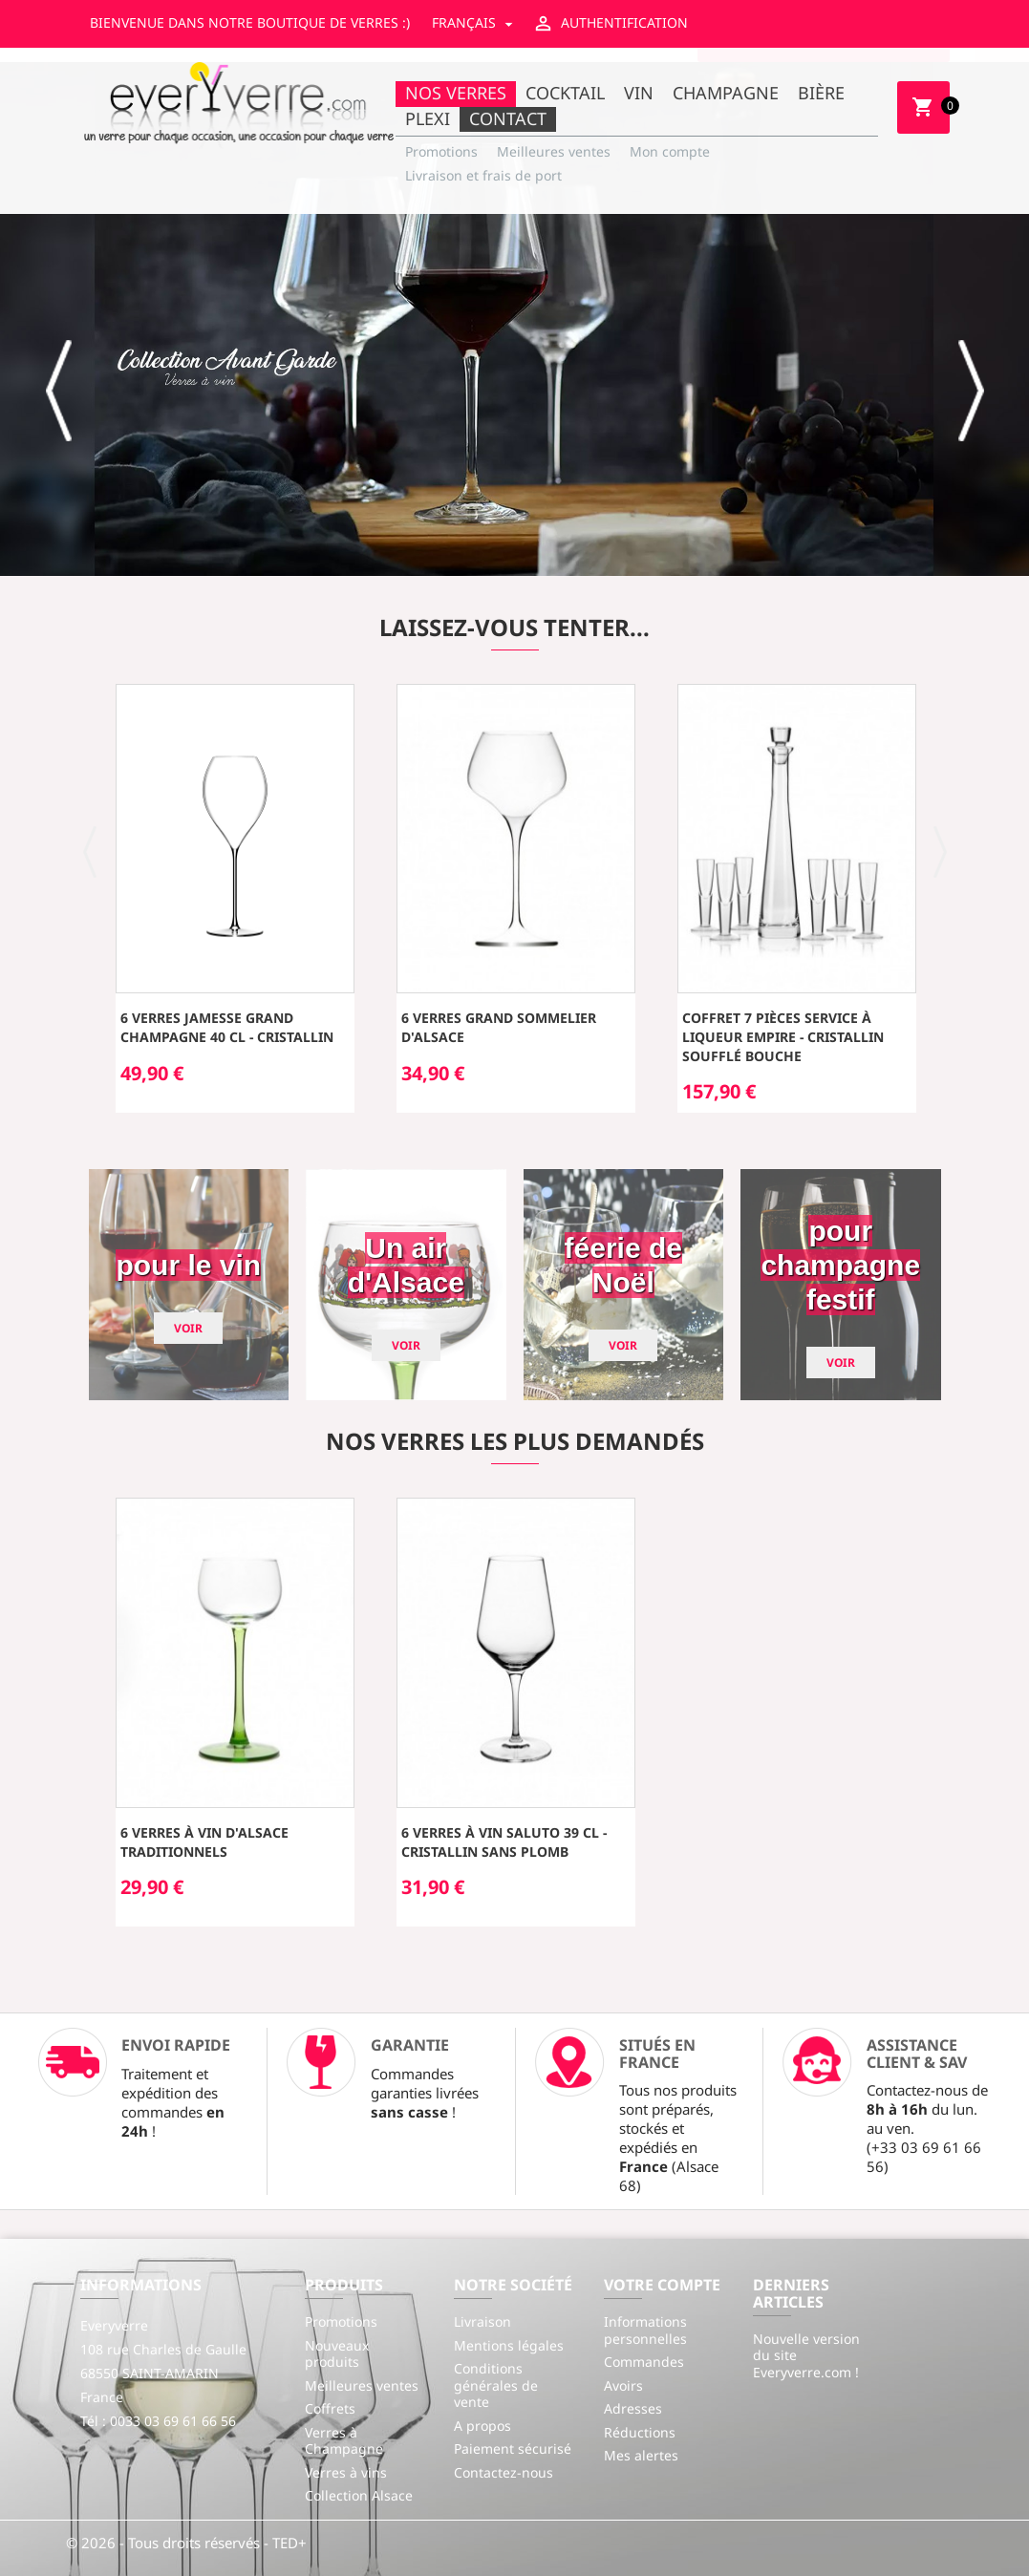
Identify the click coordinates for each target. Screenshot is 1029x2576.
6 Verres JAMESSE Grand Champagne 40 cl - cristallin (226, 1027)
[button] (59, 390)
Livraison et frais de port (483, 175)
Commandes (644, 2361)
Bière (821, 92)
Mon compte (670, 151)
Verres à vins (346, 2472)
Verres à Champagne (344, 2441)
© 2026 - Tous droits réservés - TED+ (186, 2542)
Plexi (427, 118)
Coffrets (330, 2408)
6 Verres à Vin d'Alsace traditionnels (204, 1842)
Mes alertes (641, 2455)
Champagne (726, 92)
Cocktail (565, 92)
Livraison (482, 2321)
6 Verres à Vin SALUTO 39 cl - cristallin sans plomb (504, 1842)
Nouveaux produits (337, 2354)
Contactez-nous (503, 2472)
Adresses (633, 2408)
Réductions (639, 2432)
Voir (188, 1328)
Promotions (441, 151)
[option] (514, 319)
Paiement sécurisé (512, 2448)
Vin (639, 92)
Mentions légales (509, 2345)
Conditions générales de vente (496, 2385)
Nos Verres (455, 92)
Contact (508, 118)
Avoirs (623, 2385)
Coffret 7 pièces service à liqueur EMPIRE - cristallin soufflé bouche (783, 1037)
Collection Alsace (359, 2495)
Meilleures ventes (554, 151)
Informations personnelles (645, 2330)
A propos (482, 2425)
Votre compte (662, 2284)
